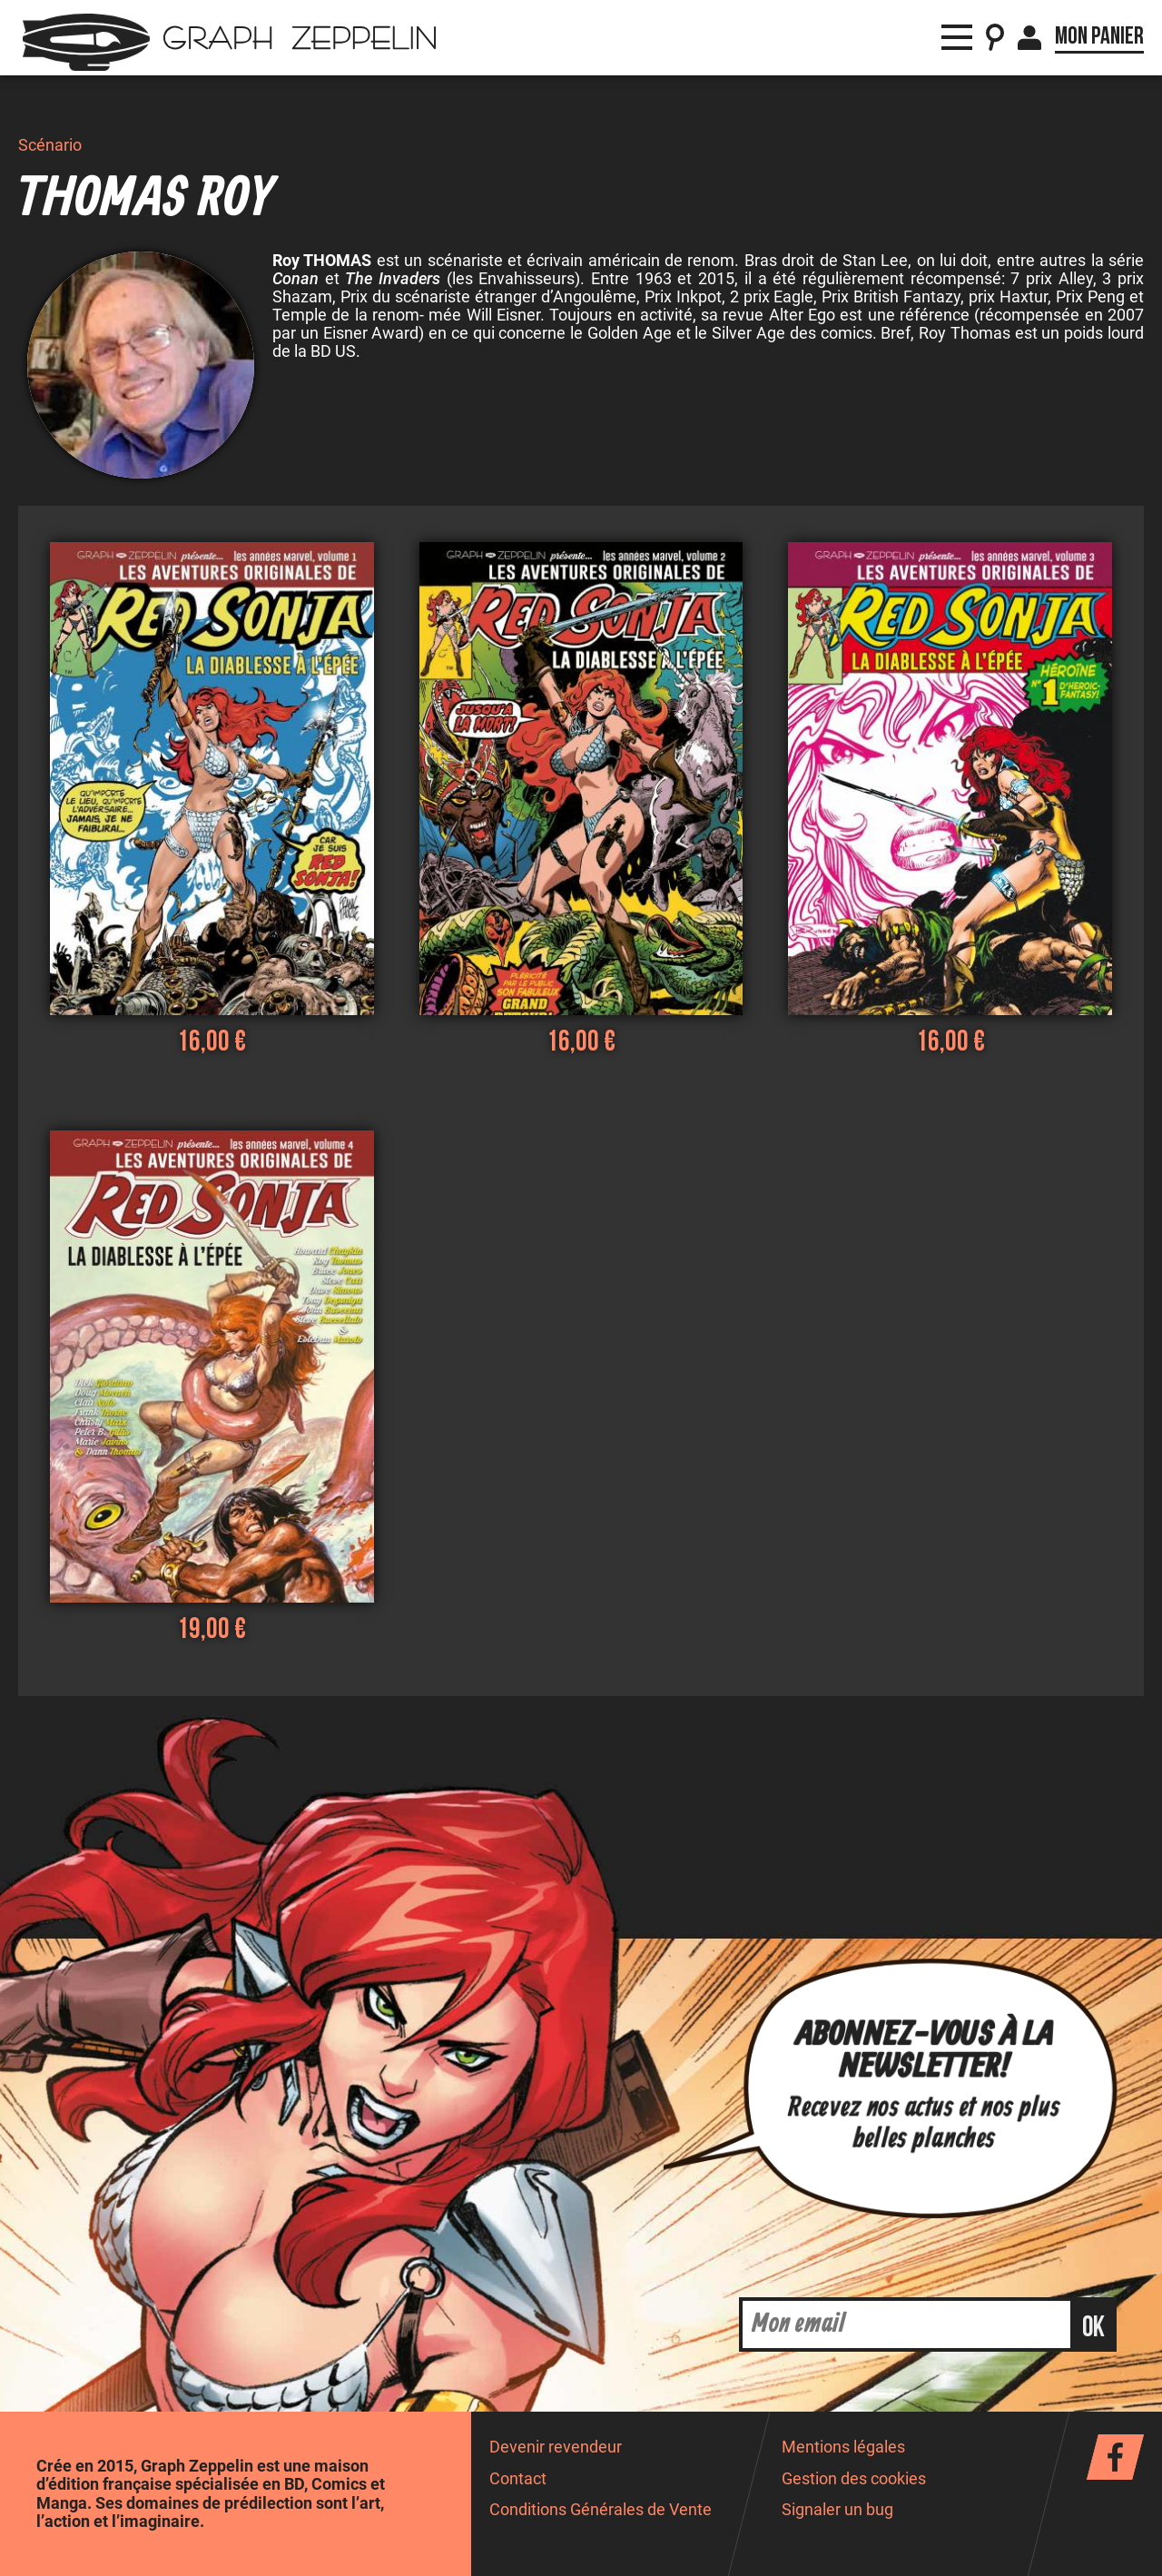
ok (1093, 2327)
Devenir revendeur (555, 2447)
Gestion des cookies (854, 2479)
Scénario (50, 145)
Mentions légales (843, 2447)
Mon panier (1099, 36)
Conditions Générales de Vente (600, 2510)
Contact (518, 2479)
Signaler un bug (837, 2510)
